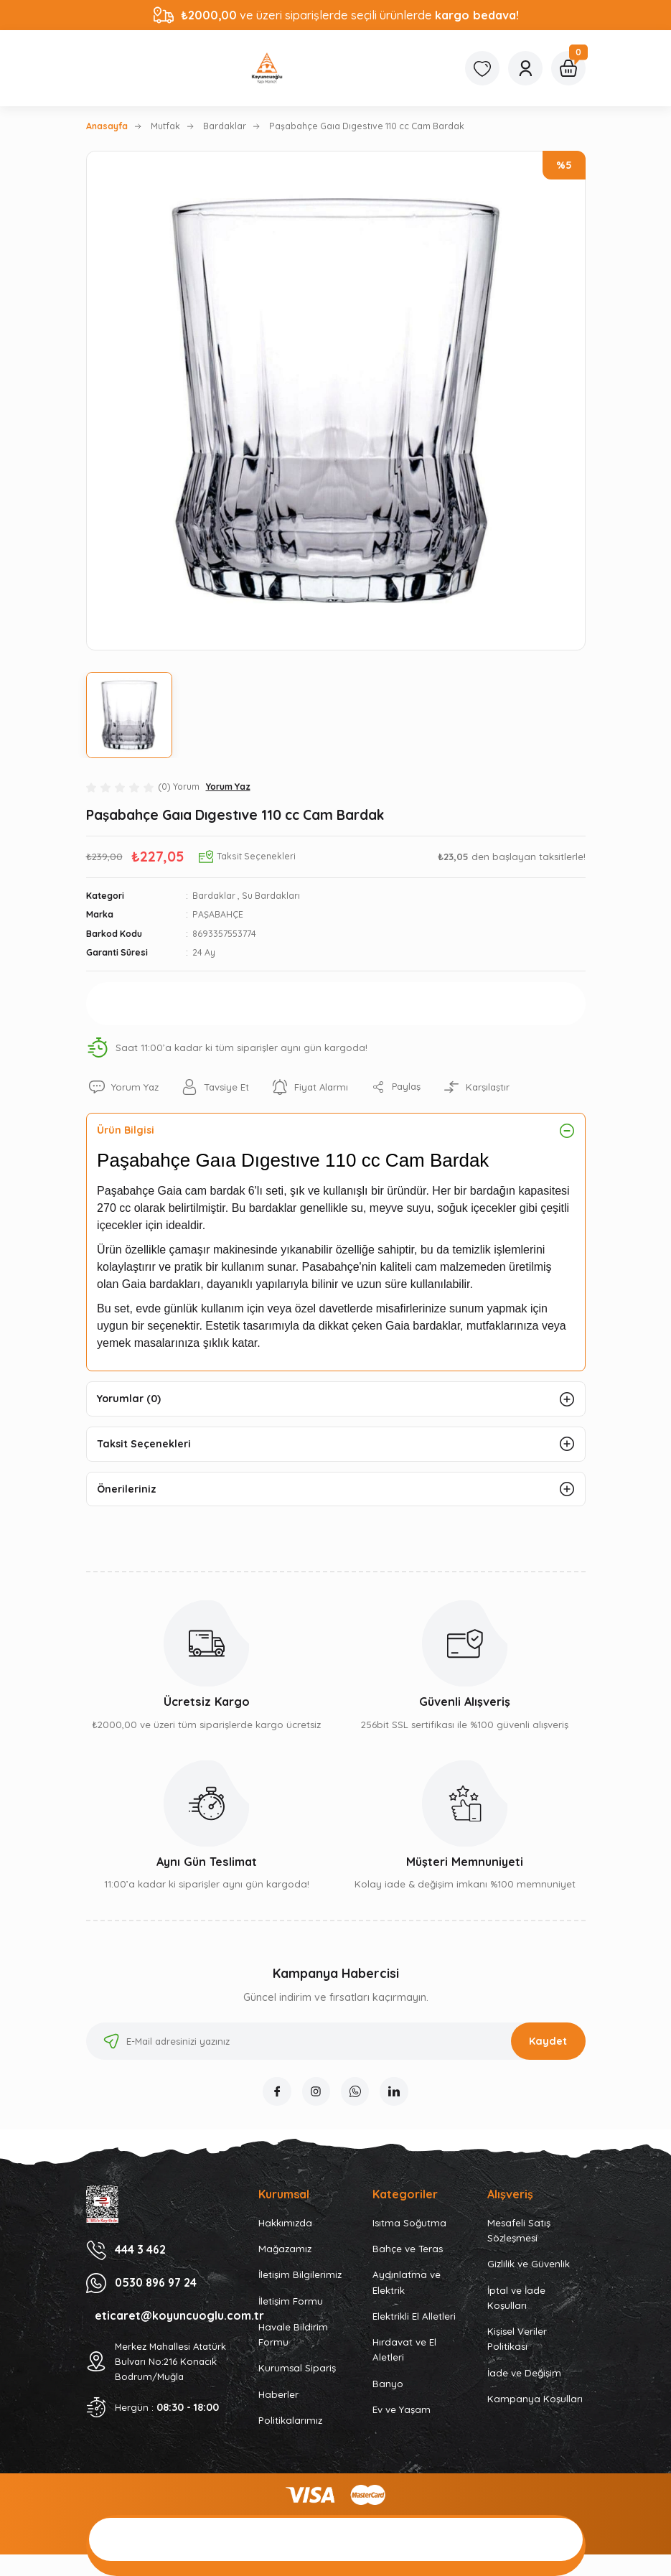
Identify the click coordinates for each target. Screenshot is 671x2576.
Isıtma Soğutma (409, 2224)
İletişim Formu (290, 2302)
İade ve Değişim (524, 2374)
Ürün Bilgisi (127, 1130)
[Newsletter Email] (336, 2042)
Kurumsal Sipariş (297, 2370)
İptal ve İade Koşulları (516, 2299)
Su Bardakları (271, 895)
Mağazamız (284, 2250)
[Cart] (568, 68)
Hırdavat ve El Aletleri (404, 2351)
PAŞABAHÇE (217, 914)
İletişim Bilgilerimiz (300, 2276)
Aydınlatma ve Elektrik (406, 2284)
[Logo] (267, 68)
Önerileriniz (127, 1490)
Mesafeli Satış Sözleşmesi (518, 2231)
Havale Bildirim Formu (293, 2336)
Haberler (278, 2396)
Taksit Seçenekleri (145, 1444)
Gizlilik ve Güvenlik (528, 2266)
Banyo (387, 2385)
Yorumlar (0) (129, 1399)
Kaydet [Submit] (548, 2042)
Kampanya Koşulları (535, 2401)
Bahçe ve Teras (407, 2250)
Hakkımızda (285, 2224)
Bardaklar (213, 895)
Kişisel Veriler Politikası (517, 2341)
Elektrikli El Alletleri (414, 2317)
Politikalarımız (290, 2422)
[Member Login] (525, 68)
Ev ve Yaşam (401, 2411)
